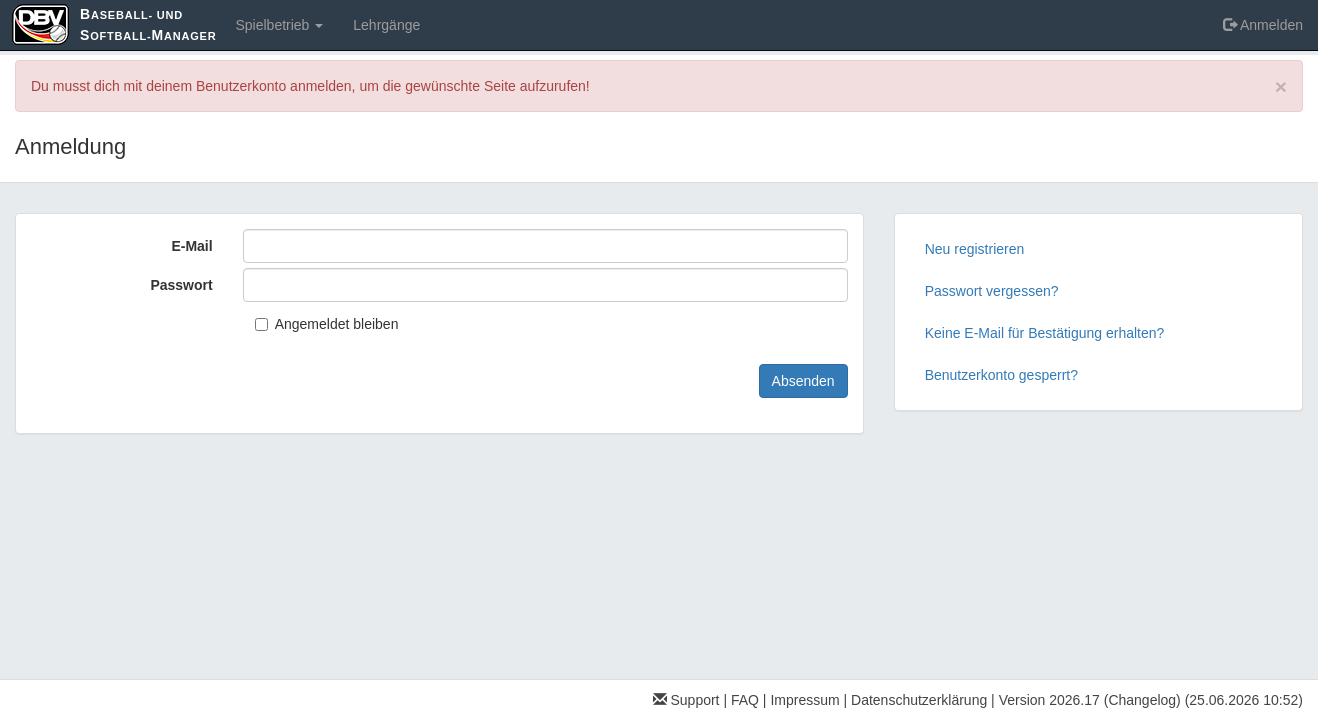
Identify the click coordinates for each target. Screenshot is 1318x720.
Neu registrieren (975, 249)
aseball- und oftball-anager (148, 24)
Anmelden (1263, 25)
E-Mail (191, 246)
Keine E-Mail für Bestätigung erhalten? (1045, 333)
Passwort (181, 285)
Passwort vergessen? (992, 291)
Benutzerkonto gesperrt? (1001, 375)
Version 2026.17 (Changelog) (1090, 700)
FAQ (745, 700)
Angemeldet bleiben (327, 324)
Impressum (804, 700)
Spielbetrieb (279, 25)
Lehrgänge (386, 25)
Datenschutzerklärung (919, 700)
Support (686, 700)
